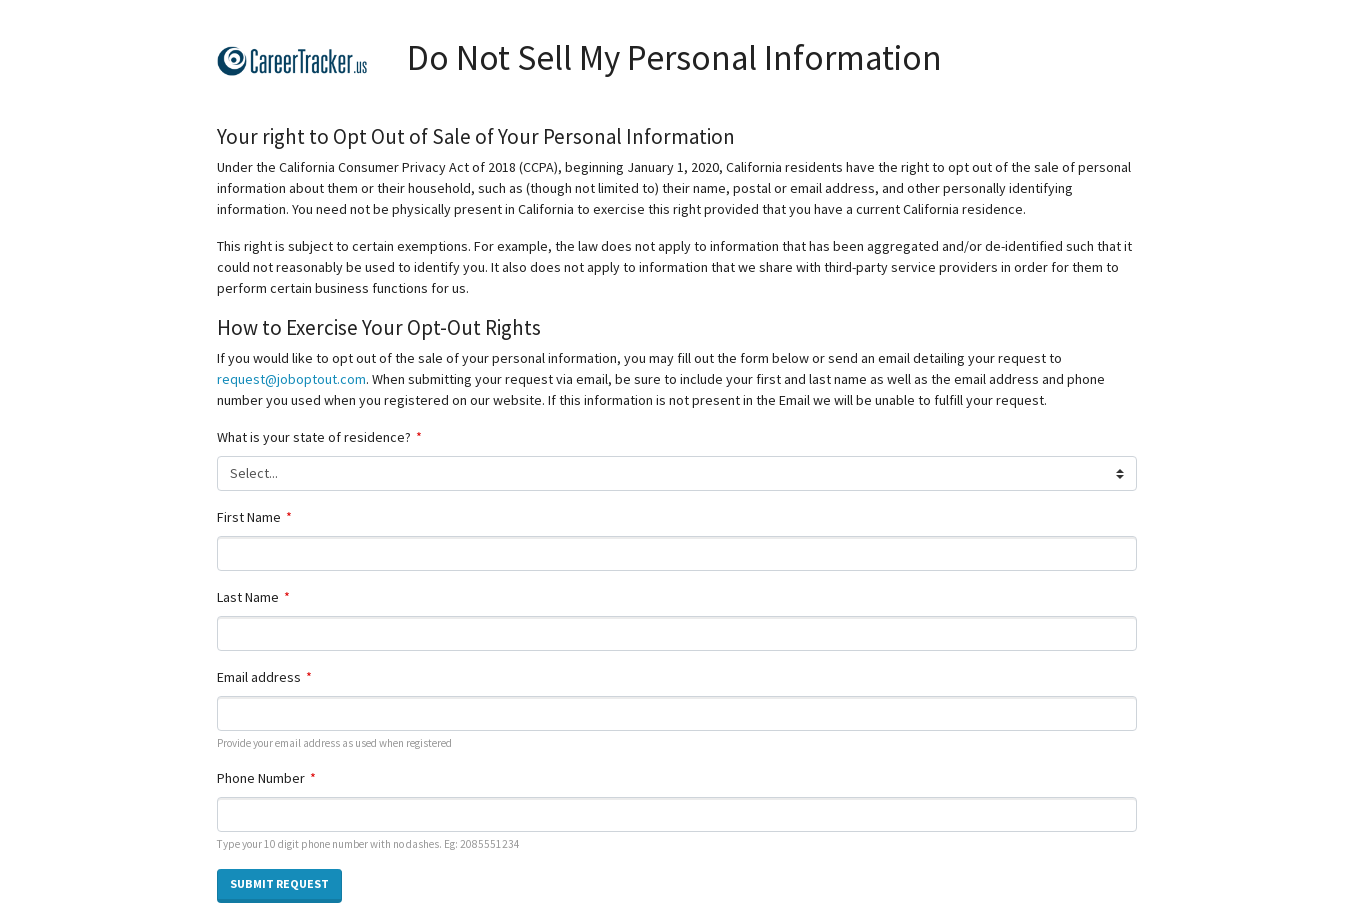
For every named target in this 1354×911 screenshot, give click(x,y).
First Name (249, 517)
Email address (259, 677)
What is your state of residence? (314, 437)
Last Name (248, 597)
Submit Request (279, 883)
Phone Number (261, 778)
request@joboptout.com (291, 379)
